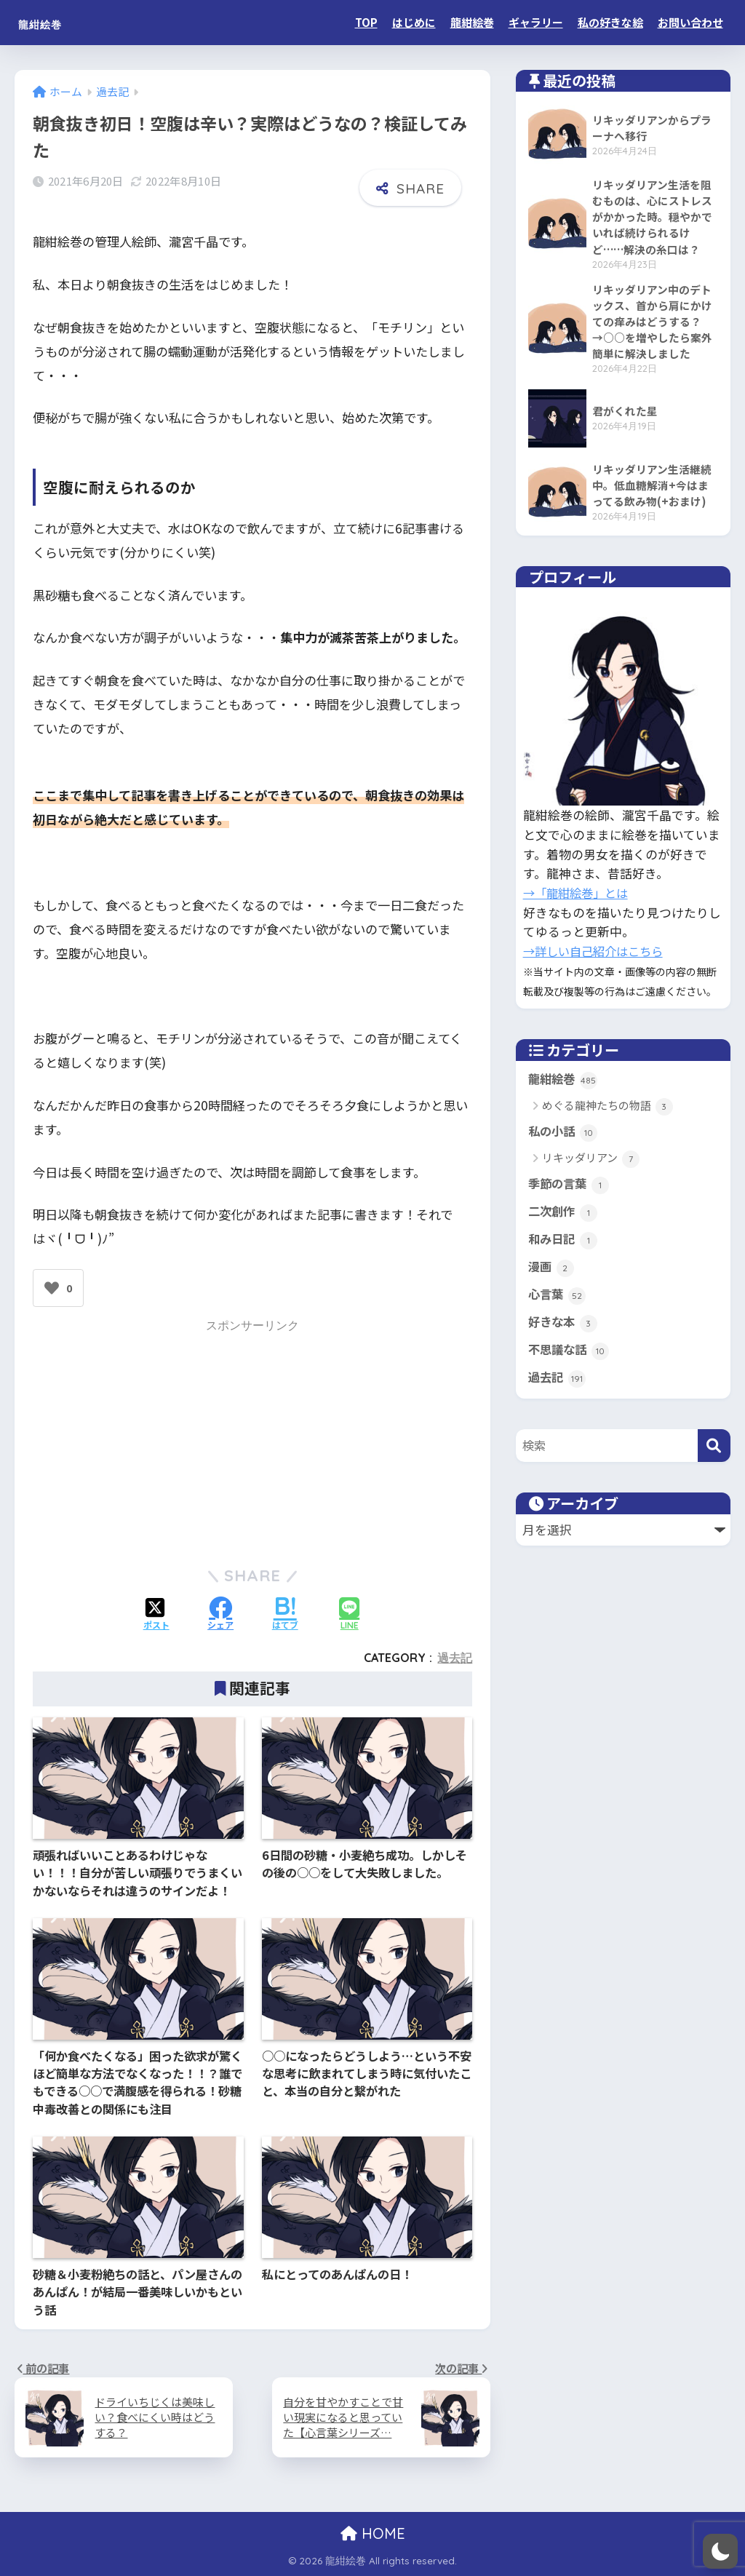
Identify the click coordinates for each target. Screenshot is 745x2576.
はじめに (414, 22)
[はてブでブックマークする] (285, 1613)
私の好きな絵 (610, 22)
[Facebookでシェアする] (220, 1613)
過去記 (454, 1657)
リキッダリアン (591, 1163)
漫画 (551, 1271)
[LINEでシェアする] (349, 1614)
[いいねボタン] (52, 1288)
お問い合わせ (690, 22)
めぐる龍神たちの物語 (607, 1111)
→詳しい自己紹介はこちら (597, 955)
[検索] (714, 1450)
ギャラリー (536, 22)
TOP (366, 22)
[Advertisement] (252, 1439)
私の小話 (564, 1135)
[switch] (720, 2551)
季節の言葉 (570, 1188)
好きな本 (564, 1326)
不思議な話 (570, 1354)
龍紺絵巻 (53, 22)
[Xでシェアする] (156, 1613)
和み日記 (564, 1243)
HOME (372, 2533)
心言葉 (558, 1298)
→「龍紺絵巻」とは (578, 897)
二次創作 (564, 1215)
